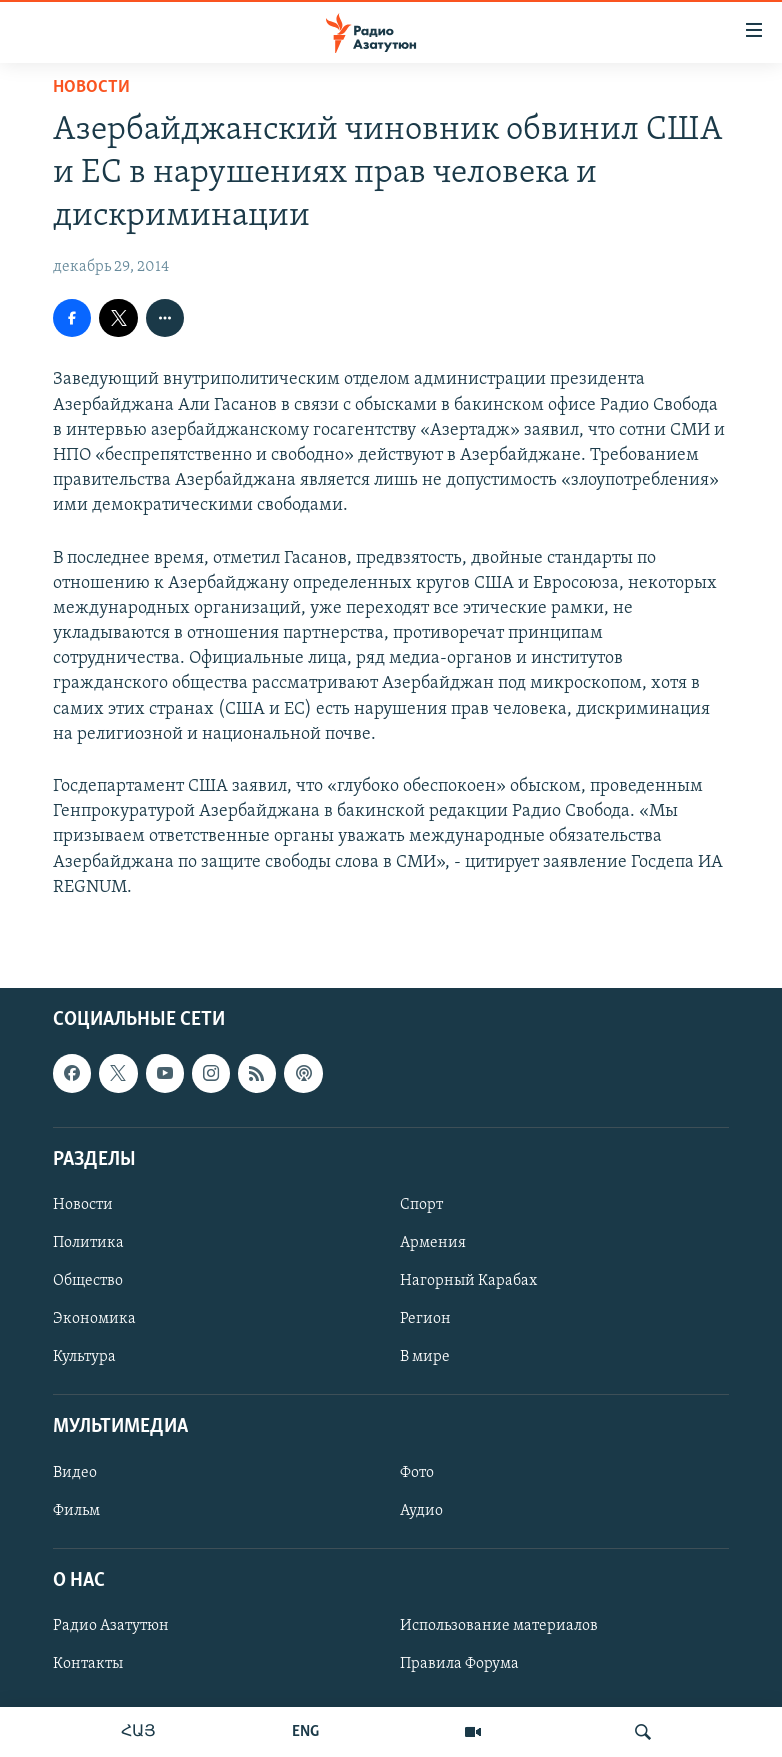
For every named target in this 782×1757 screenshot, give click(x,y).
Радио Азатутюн (111, 1626)
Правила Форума (459, 1664)
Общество (88, 1281)
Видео (75, 1472)
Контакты (88, 1664)
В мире (425, 1357)
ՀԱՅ (138, 1732)
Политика (88, 1243)
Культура (84, 1357)
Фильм (76, 1511)
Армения (433, 1243)
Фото (417, 1472)
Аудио (421, 1511)
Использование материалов (499, 1626)
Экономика (94, 1319)
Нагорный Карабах (468, 1281)
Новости (91, 87)
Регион (425, 1319)
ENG (305, 1732)
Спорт (421, 1205)
